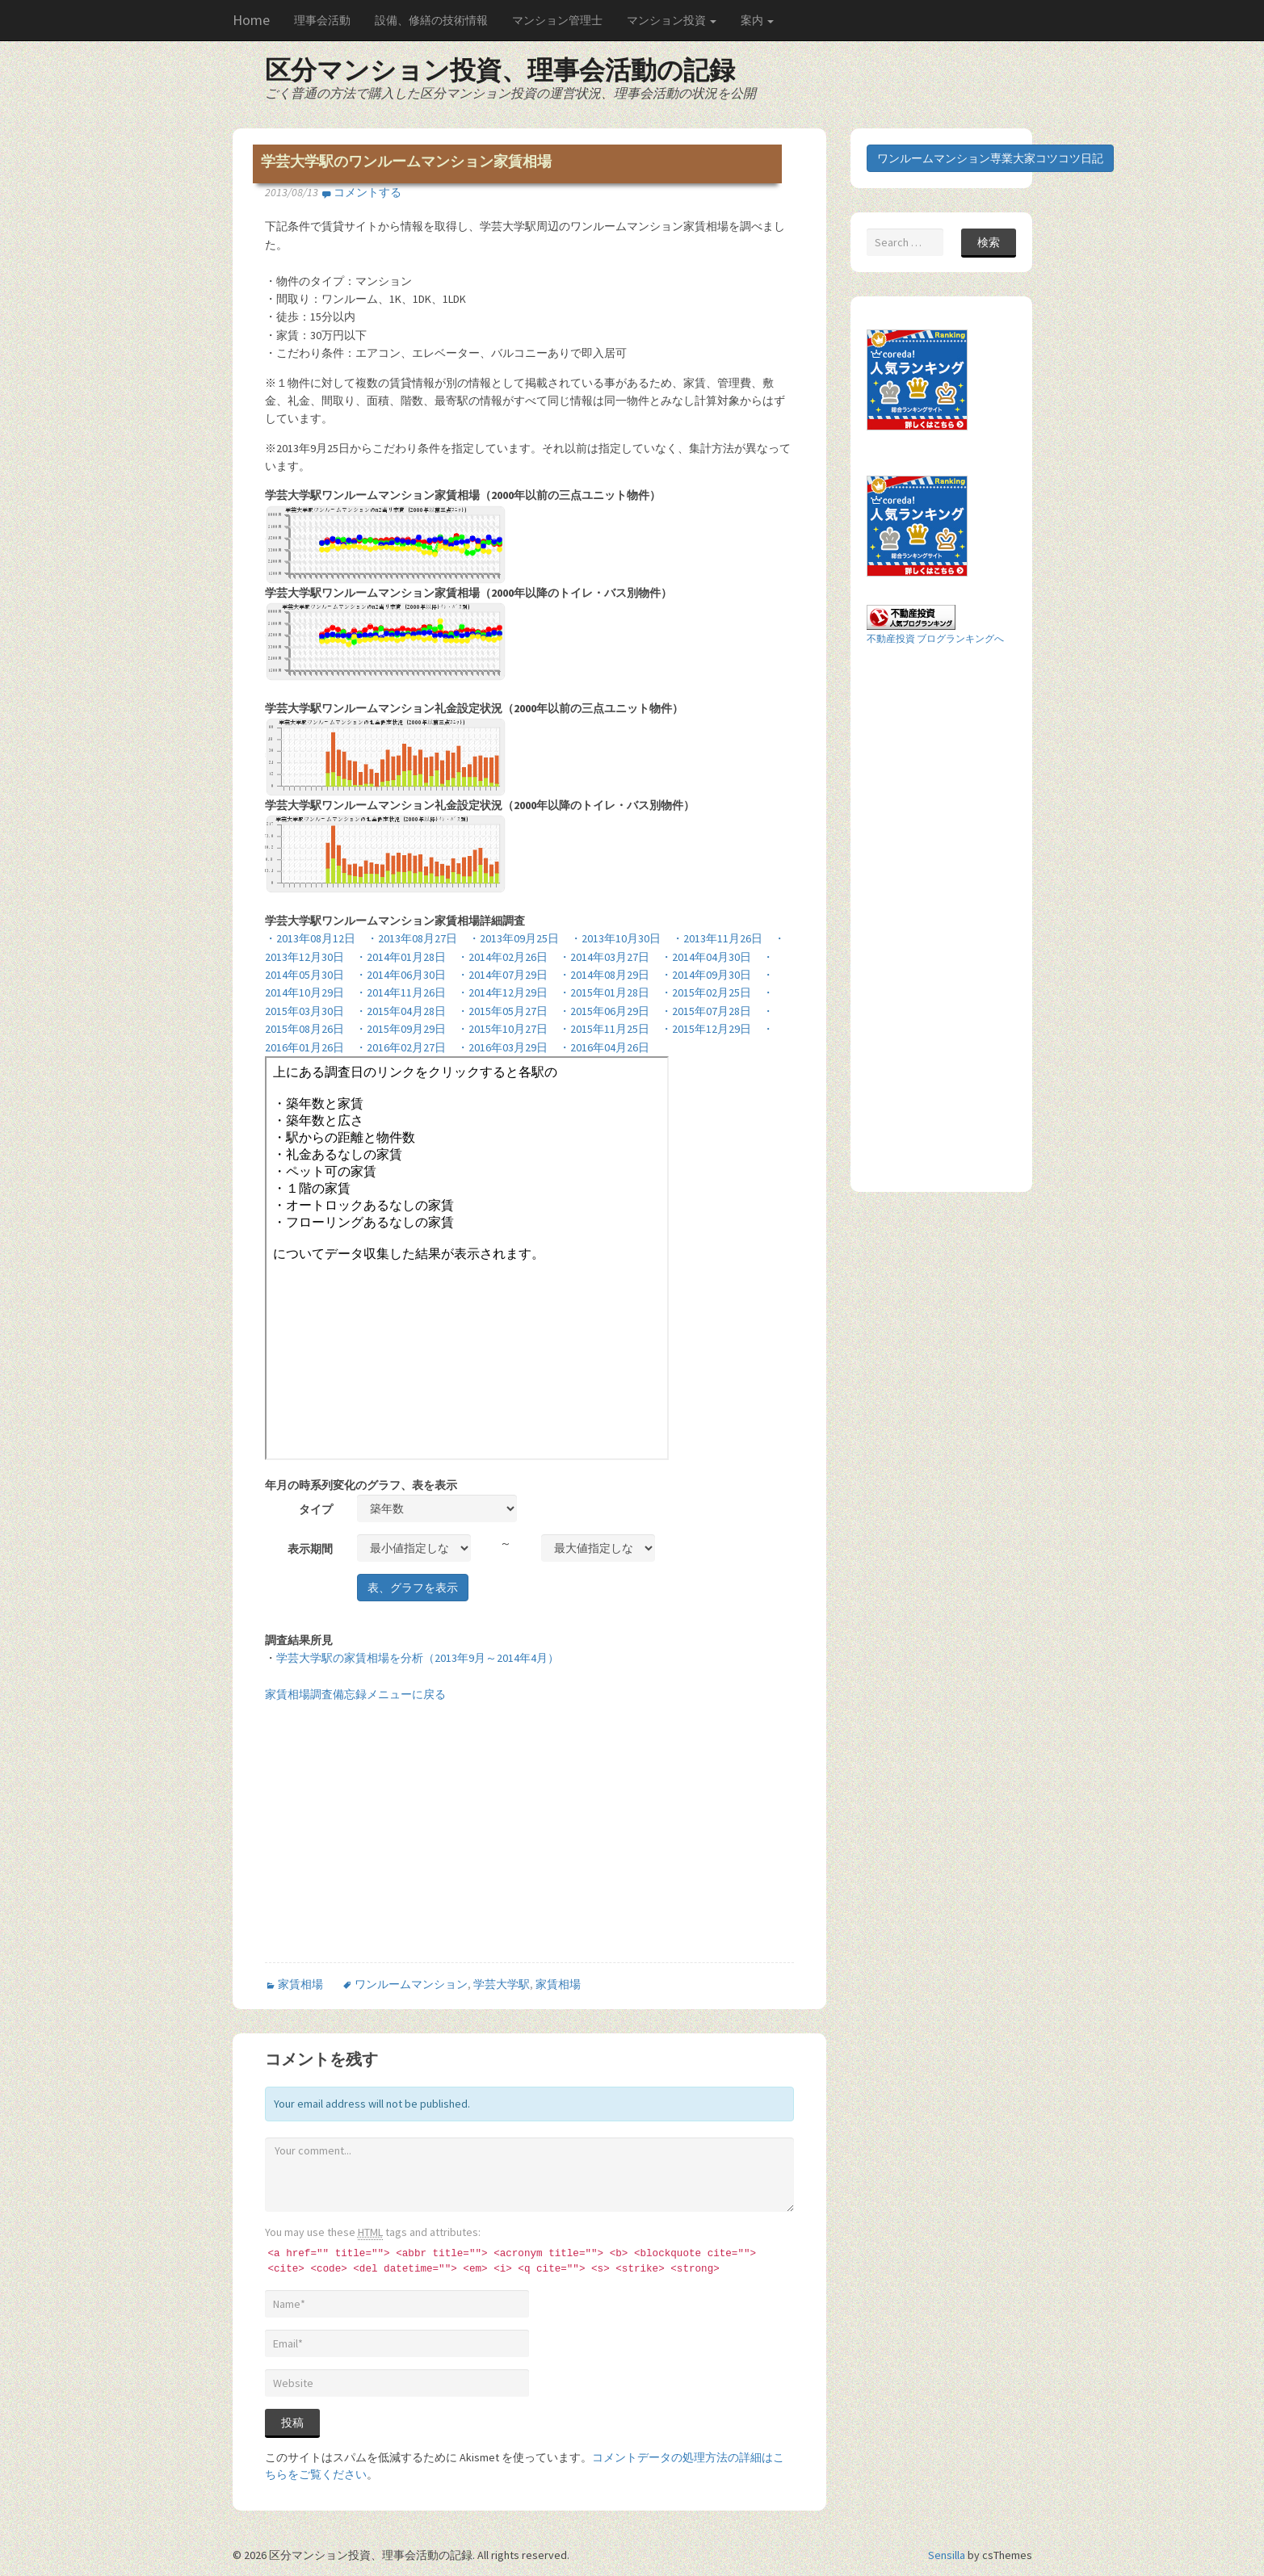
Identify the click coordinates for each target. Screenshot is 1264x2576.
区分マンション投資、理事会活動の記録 (500, 70)
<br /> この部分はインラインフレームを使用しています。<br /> (467, 1258)
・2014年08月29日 (604, 974)
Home (251, 19)
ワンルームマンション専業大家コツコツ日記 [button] (990, 158)
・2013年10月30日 (615, 938)
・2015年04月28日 (400, 1011)
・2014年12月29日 (502, 992)
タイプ (316, 1509)
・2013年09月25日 (513, 938)
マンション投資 (671, 20)
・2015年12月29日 (706, 1029)
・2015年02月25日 (706, 992)
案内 (757, 20)
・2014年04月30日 (706, 957)
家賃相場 (300, 1984)
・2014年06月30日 (400, 974)
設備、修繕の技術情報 (431, 20)
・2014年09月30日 (706, 974)
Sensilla (946, 2555)
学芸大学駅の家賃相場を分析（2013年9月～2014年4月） (417, 1658)
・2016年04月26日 (604, 1047)
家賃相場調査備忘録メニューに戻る (355, 1694)
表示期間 (310, 1549)
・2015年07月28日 (706, 1011)
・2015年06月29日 (604, 1011)
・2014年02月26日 (502, 957)
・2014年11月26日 (400, 992)
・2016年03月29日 (502, 1047)
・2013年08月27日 (412, 938)
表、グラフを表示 (412, 1587)
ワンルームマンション (411, 1984)
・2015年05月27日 (502, 1011)
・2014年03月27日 (604, 957)
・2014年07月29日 (502, 974)
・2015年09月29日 (400, 1029)
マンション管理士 (557, 20)
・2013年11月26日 (717, 938)
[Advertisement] (400, 1844)
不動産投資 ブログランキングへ (935, 638)
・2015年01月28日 (604, 992)
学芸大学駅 (501, 1984)
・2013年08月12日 (310, 938)
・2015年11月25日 (604, 1029)
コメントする (367, 192)
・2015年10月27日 (502, 1029)
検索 (988, 242)
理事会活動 (322, 20)
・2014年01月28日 (400, 957)
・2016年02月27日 (400, 1047)
